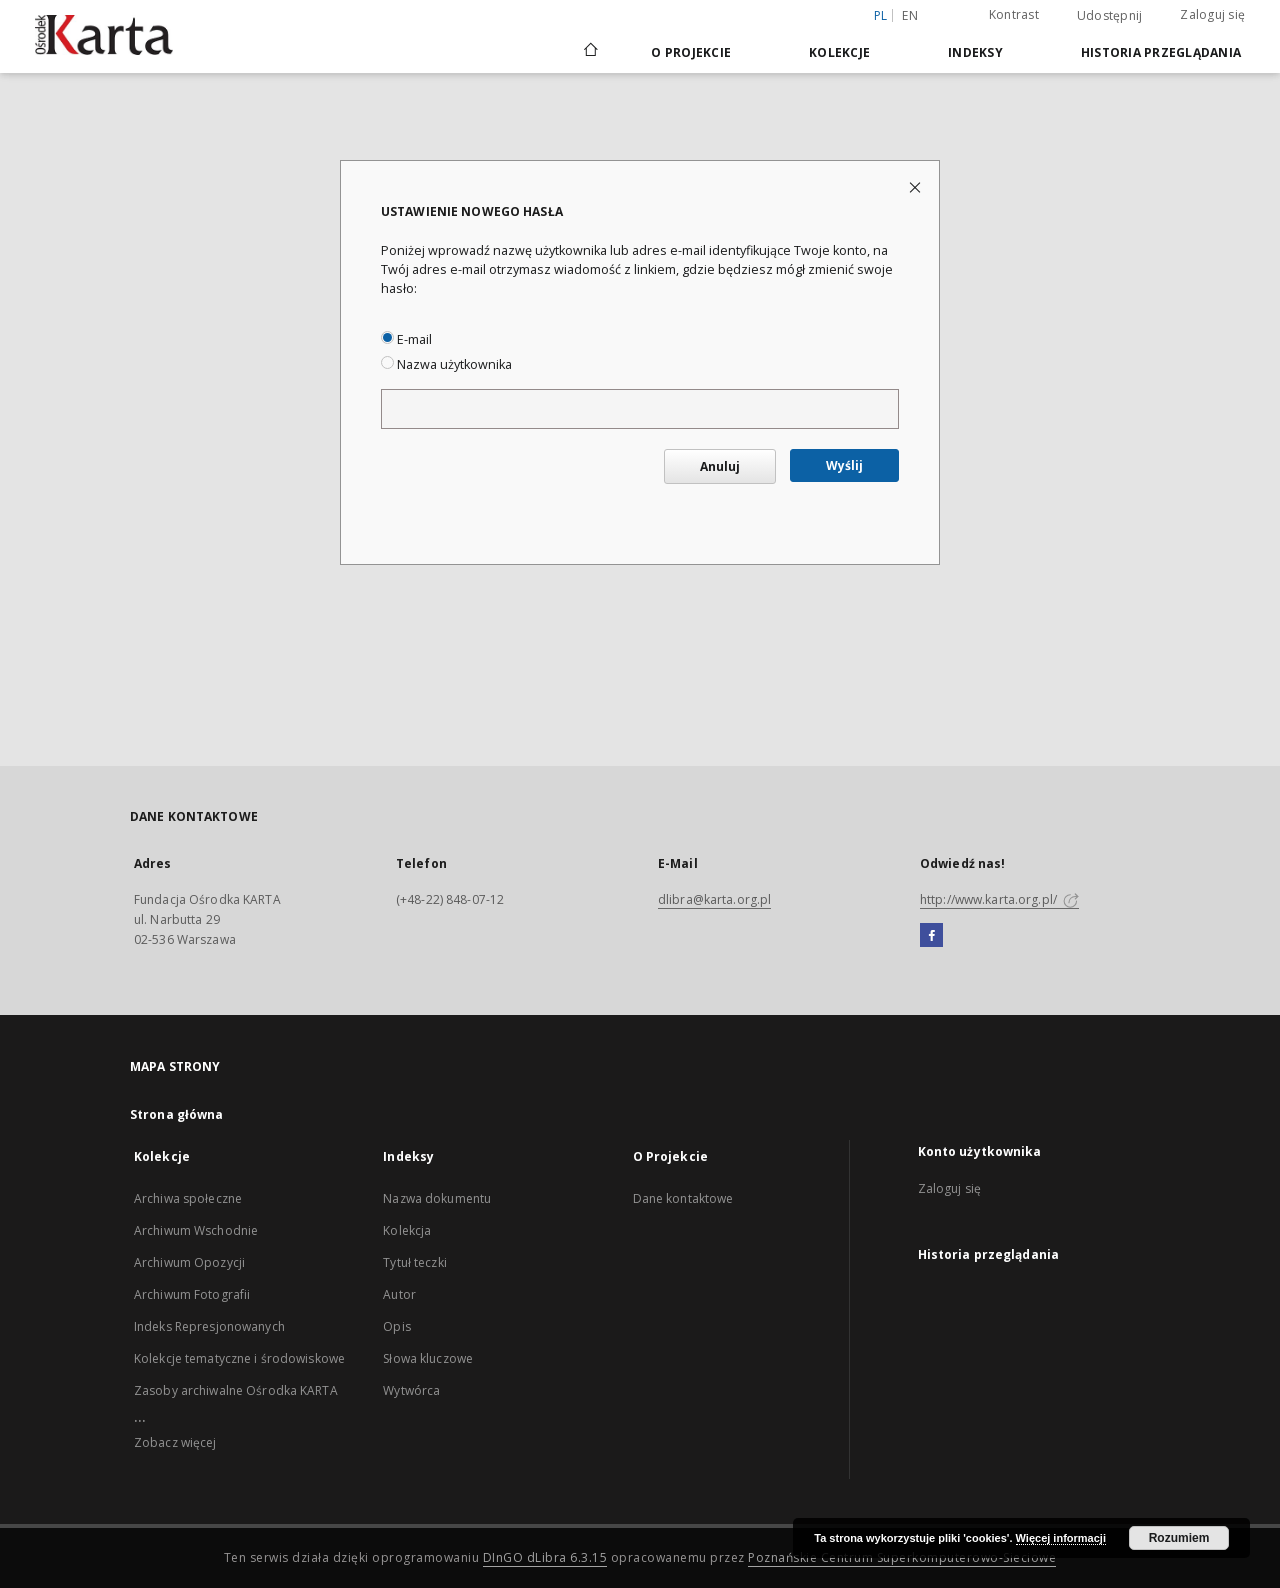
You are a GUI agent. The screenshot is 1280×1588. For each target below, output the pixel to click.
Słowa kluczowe (428, 1358)
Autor (399, 1294)
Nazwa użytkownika (446, 364)
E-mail (406, 339)
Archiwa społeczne (188, 1198)
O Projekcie (691, 52)
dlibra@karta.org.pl (714, 899)
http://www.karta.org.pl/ (999, 899)
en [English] (910, 15)
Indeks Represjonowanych (209, 1326)
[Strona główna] (589, 52)
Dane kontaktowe (683, 1198)
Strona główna (177, 1114)
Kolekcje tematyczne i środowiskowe (239, 1358)
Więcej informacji (1061, 1538)
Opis (396, 1326)
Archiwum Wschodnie (196, 1230)
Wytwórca (411, 1390)
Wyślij (844, 465)
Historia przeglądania (1161, 52)
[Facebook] (931, 936)
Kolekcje (839, 52)
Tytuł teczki (414, 1262)
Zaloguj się (1212, 14)
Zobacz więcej (175, 1442)
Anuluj (720, 466)
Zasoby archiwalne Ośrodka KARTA (236, 1390)
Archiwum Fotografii (192, 1294)
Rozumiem (1179, 1538)
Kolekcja (407, 1230)
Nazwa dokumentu (437, 1198)
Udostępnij (1110, 16)
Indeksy (975, 52)
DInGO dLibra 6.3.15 (545, 1557)
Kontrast (1014, 14)
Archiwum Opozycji (189, 1262)
